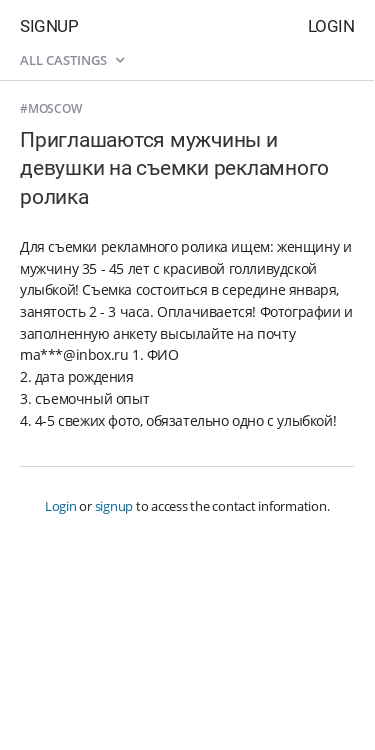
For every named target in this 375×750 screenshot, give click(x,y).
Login (331, 26)
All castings (72, 60)
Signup (49, 26)
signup (114, 506)
